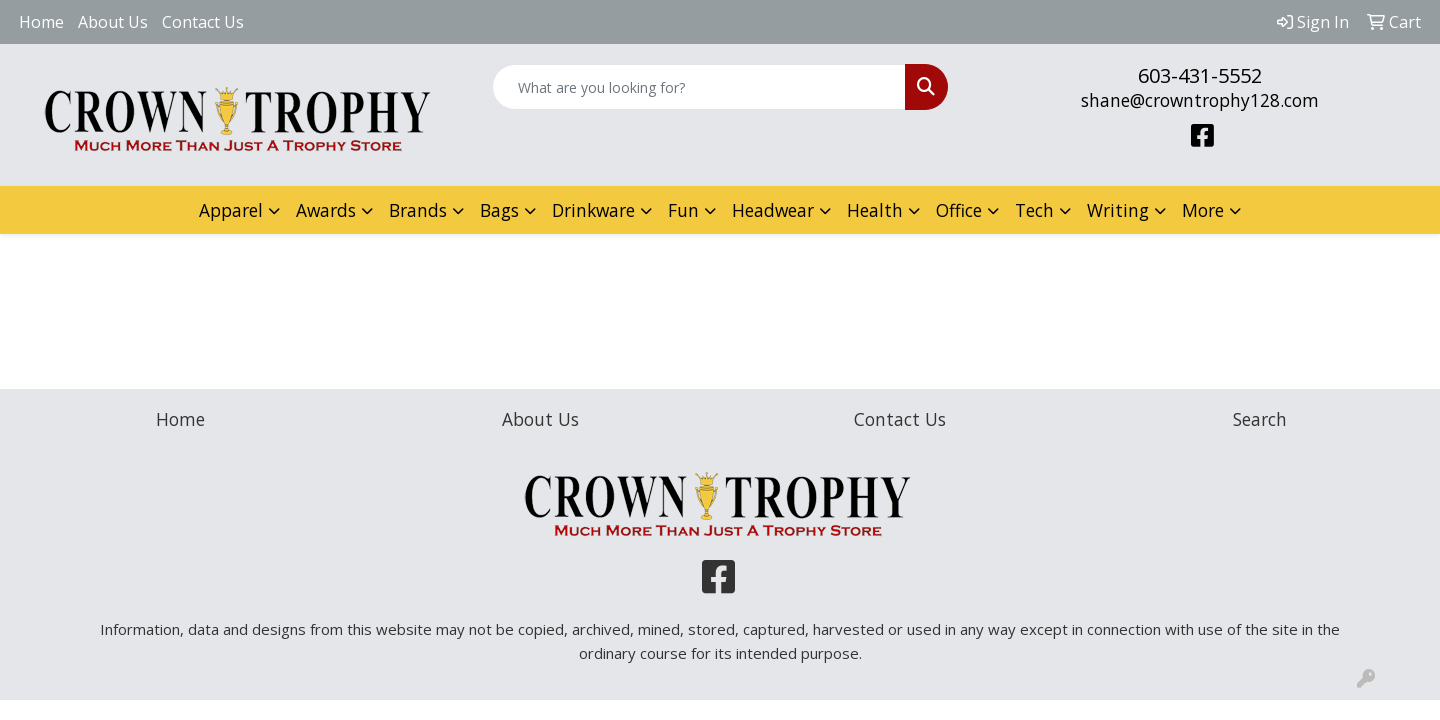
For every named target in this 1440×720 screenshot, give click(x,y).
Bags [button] (499, 210)
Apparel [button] (231, 210)
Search (1260, 419)
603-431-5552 (1200, 75)
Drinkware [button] (593, 210)
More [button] (1203, 210)
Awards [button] (326, 210)
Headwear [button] (773, 210)
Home (41, 22)
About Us (113, 22)
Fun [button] (683, 210)
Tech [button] (1034, 210)
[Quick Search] (699, 87)
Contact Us (203, 22)
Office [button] (959, 210)
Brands (418, 210)
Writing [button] (1118, 210)
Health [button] (875, 210)
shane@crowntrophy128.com (1200, 100)
